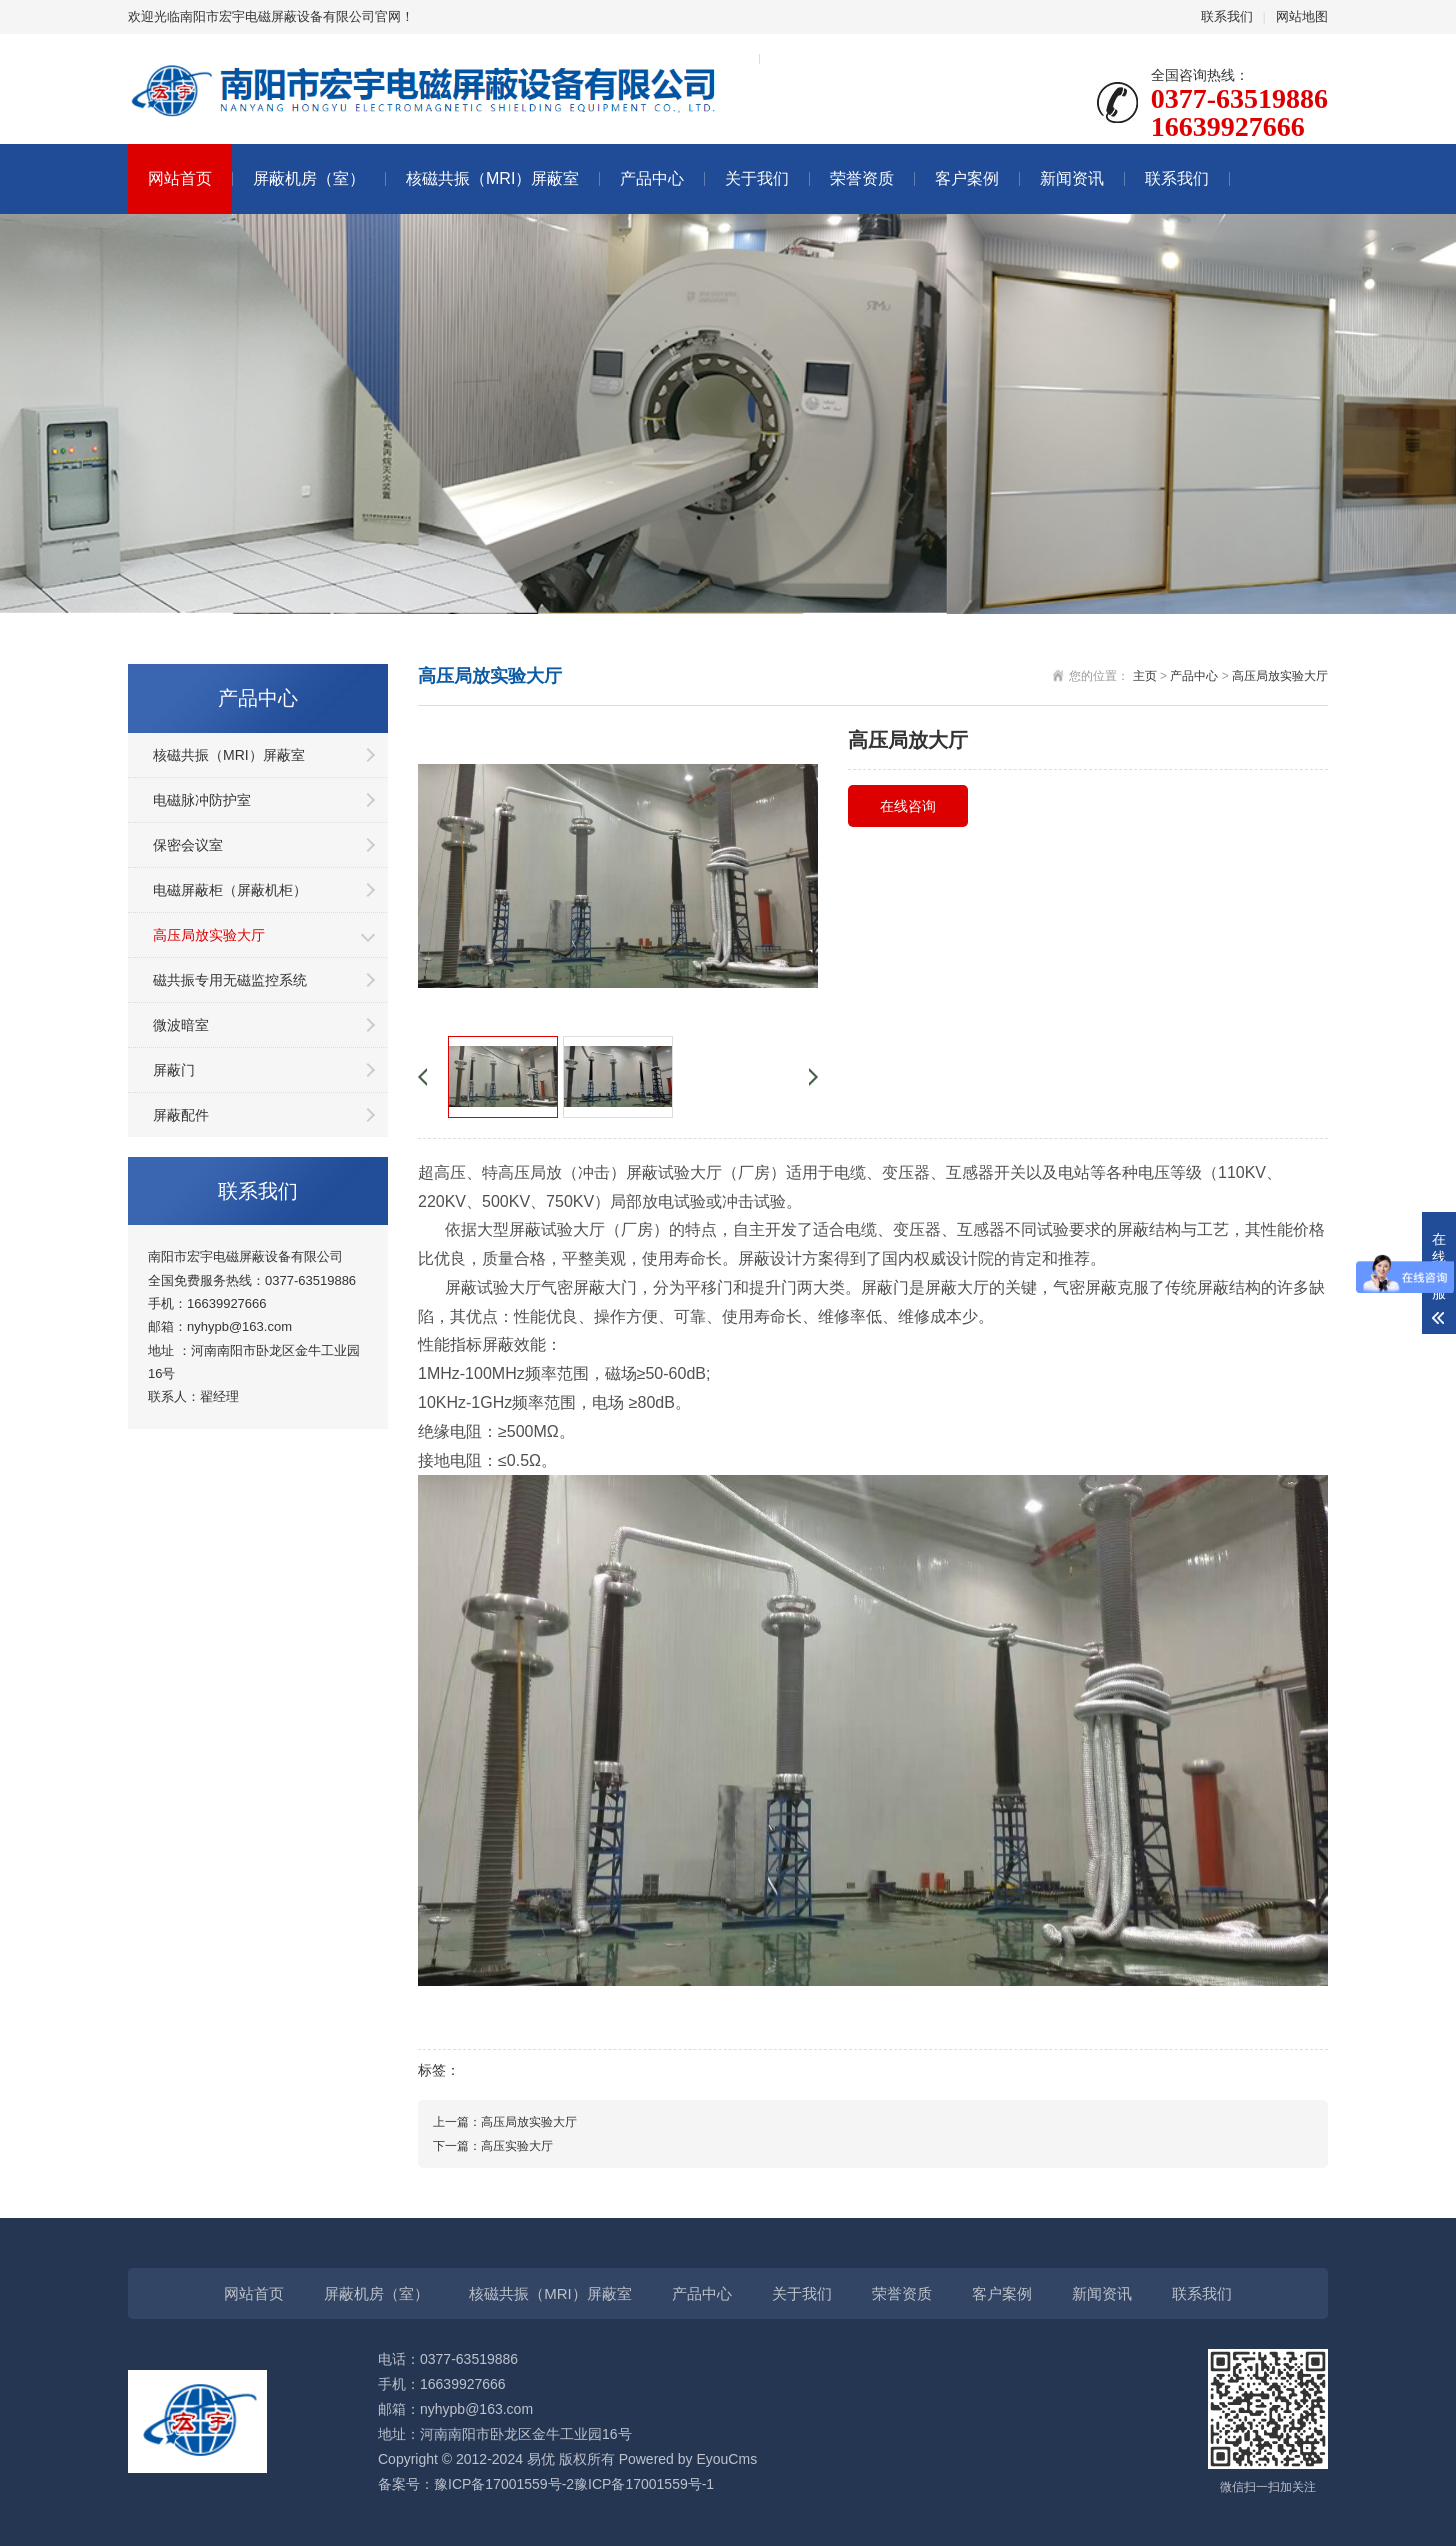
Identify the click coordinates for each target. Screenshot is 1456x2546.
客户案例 (967, 178)
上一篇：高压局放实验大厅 (505, 2122)
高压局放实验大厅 (209, 935)
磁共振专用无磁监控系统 (230, 980)
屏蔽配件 (181, 1115)
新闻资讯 (1072, 178)
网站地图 (1302, 16)
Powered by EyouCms (686, 2459)
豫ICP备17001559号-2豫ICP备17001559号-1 (574, 2484)
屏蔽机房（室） (309, 178)
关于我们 (757, 178)
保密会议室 (188, 845)
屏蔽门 (174, 1070)
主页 (1145, 676)
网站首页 (180, 178)
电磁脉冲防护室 (202, 800)
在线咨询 (908, 806)
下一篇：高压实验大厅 (493, 2146)
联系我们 (1227, 16)
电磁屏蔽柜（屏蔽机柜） (230, 890)
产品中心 (652, 178)
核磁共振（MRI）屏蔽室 (492, 178)
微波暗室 (181, 1025)
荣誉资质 (862, 178)
